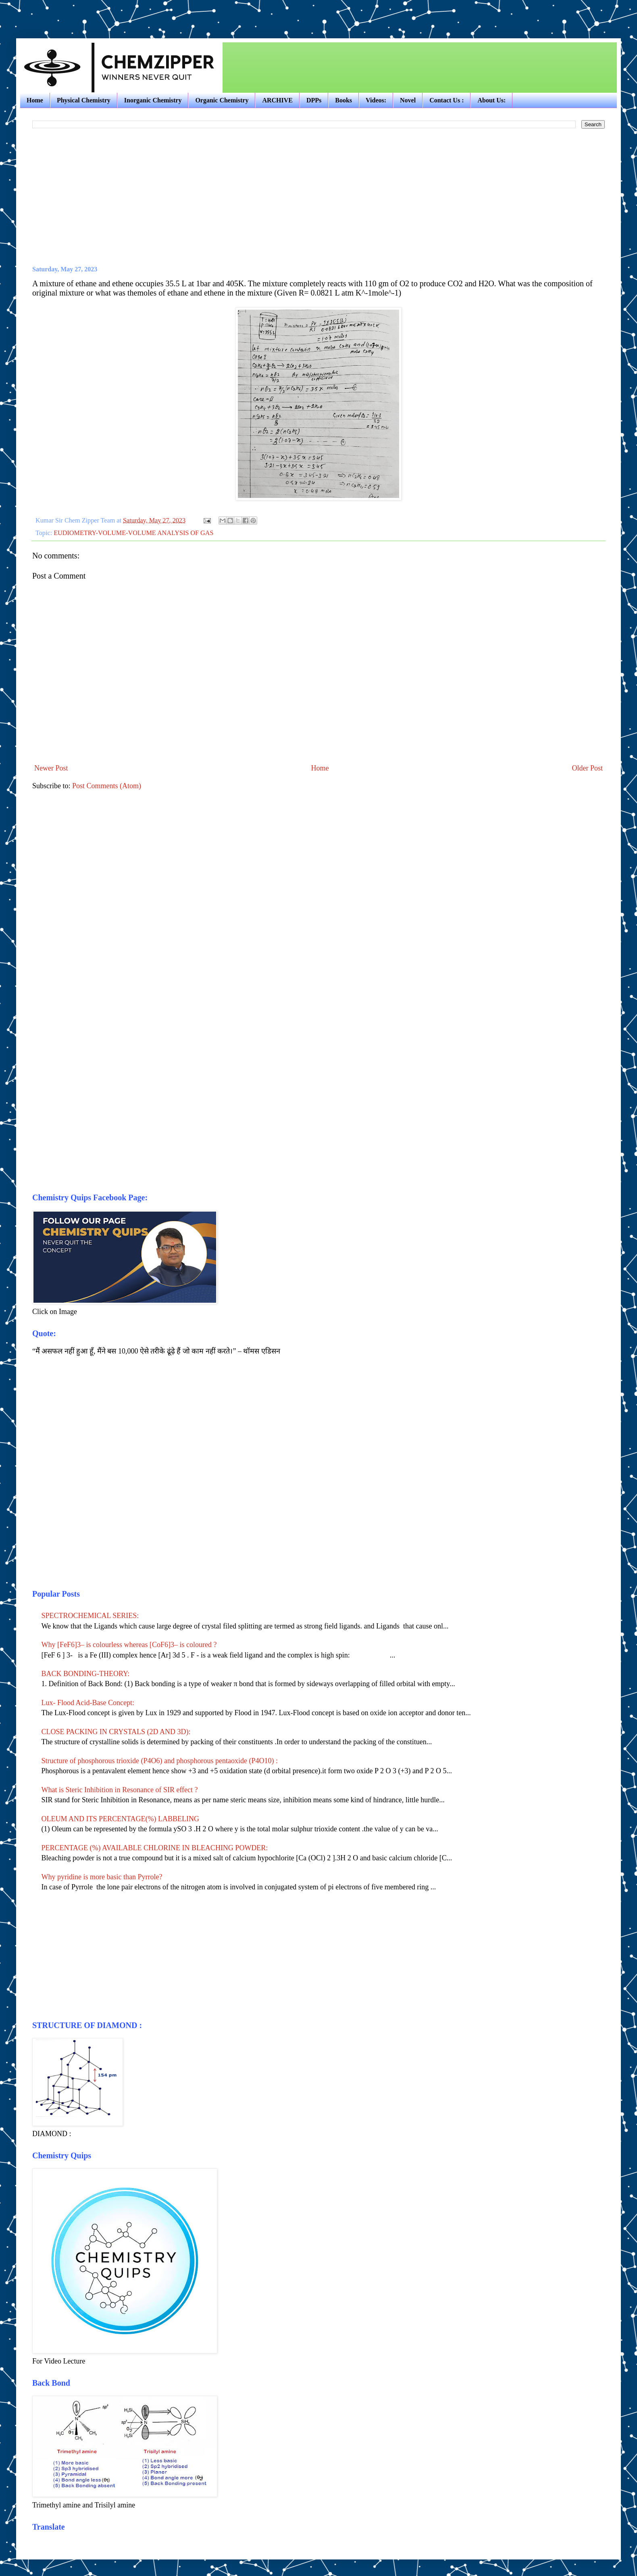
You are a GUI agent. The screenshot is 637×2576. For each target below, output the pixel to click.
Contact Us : (446, 100)
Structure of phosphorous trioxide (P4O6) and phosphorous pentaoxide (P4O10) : (160, 1761)
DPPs (313, 100)
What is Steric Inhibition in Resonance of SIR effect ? (120, 1790)
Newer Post (51, 768)
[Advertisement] (110, 12)
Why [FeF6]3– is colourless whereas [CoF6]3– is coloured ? (130, 1645)
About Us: (491, 100)
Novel (408, 100)
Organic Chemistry (221, 100)
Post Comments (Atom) (106, 786)
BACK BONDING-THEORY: (86, 1674)
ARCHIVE (277, 100)
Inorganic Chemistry (153, 100)
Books (343, 100)
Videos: (376, 100)
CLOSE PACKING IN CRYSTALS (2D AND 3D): (116, 1732)
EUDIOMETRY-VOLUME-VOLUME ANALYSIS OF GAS (133, 533)
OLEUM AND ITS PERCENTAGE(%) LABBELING (121, 1819)
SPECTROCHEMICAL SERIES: (90, 1616)
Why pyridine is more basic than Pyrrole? (102, 1877)
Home (35, 100)
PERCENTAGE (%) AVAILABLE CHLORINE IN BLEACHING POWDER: (155, 1848)
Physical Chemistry (83, 100)
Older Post (587, 768)
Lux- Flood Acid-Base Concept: (88, 1703)
